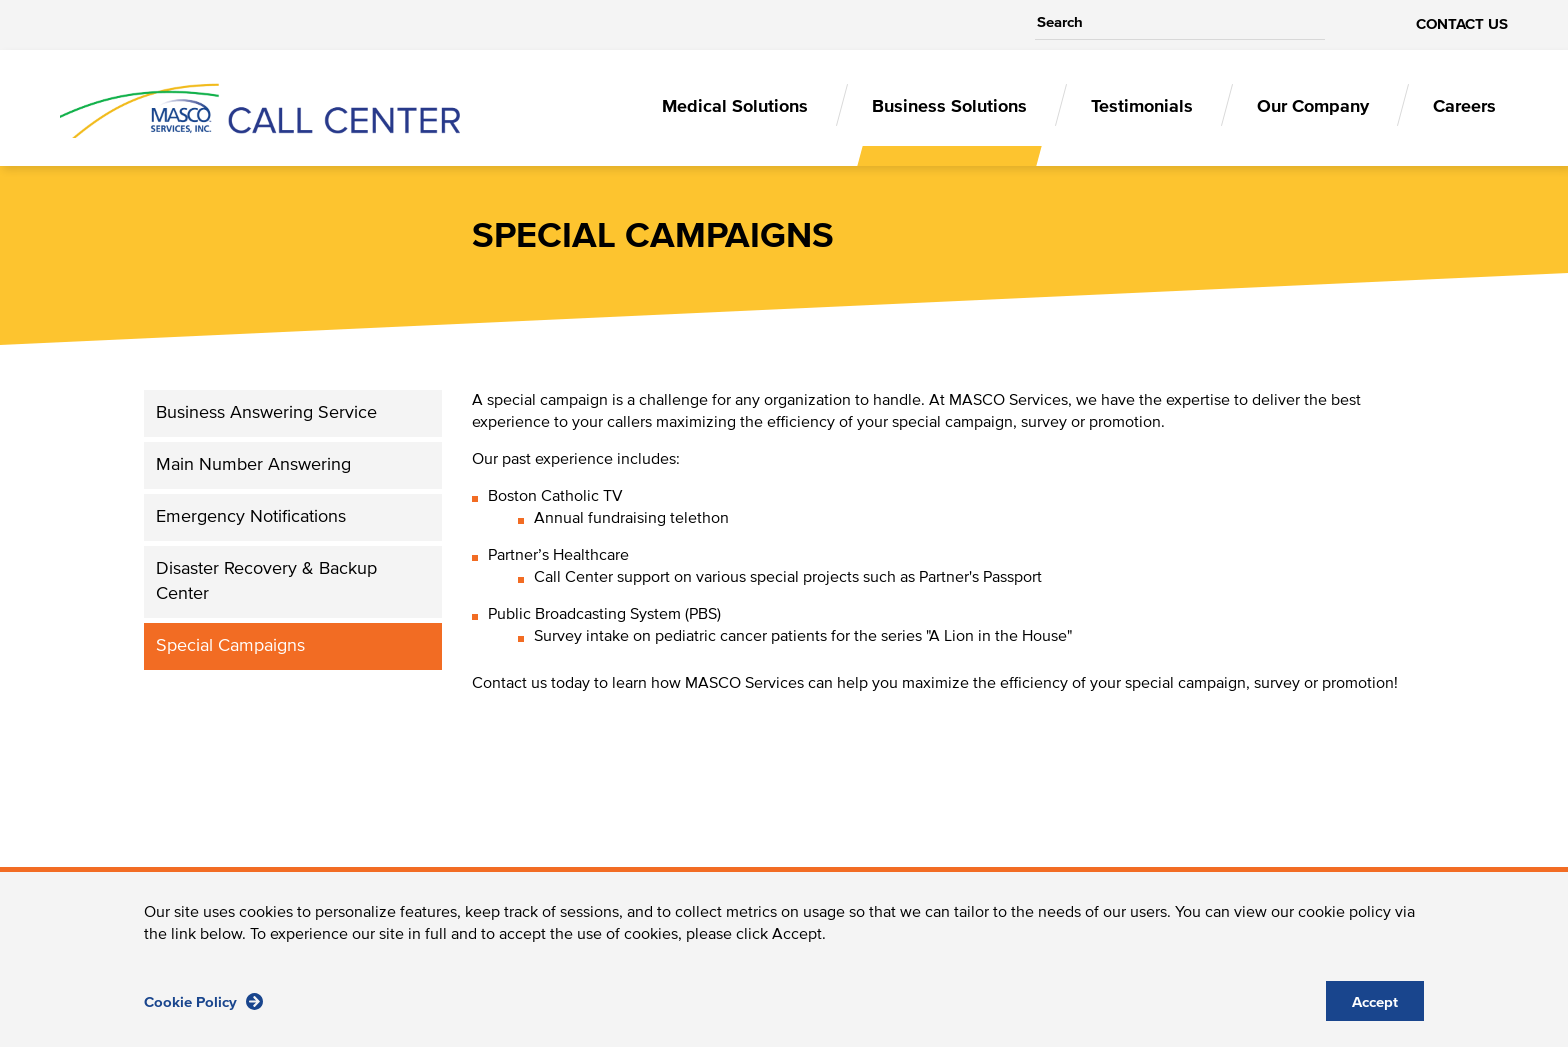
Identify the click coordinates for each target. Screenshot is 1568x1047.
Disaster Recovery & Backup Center (266, 581)
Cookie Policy (203, 1013)
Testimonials (1142, 107)
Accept (1375, 1014)
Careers (1464, 107)
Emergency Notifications (251, 517)
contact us (1462, 24)
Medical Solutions (735, 107)
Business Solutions (949, 107)
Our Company (1313, 107)
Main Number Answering (253, 465)
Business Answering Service (266, 413)
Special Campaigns (230, 646)
